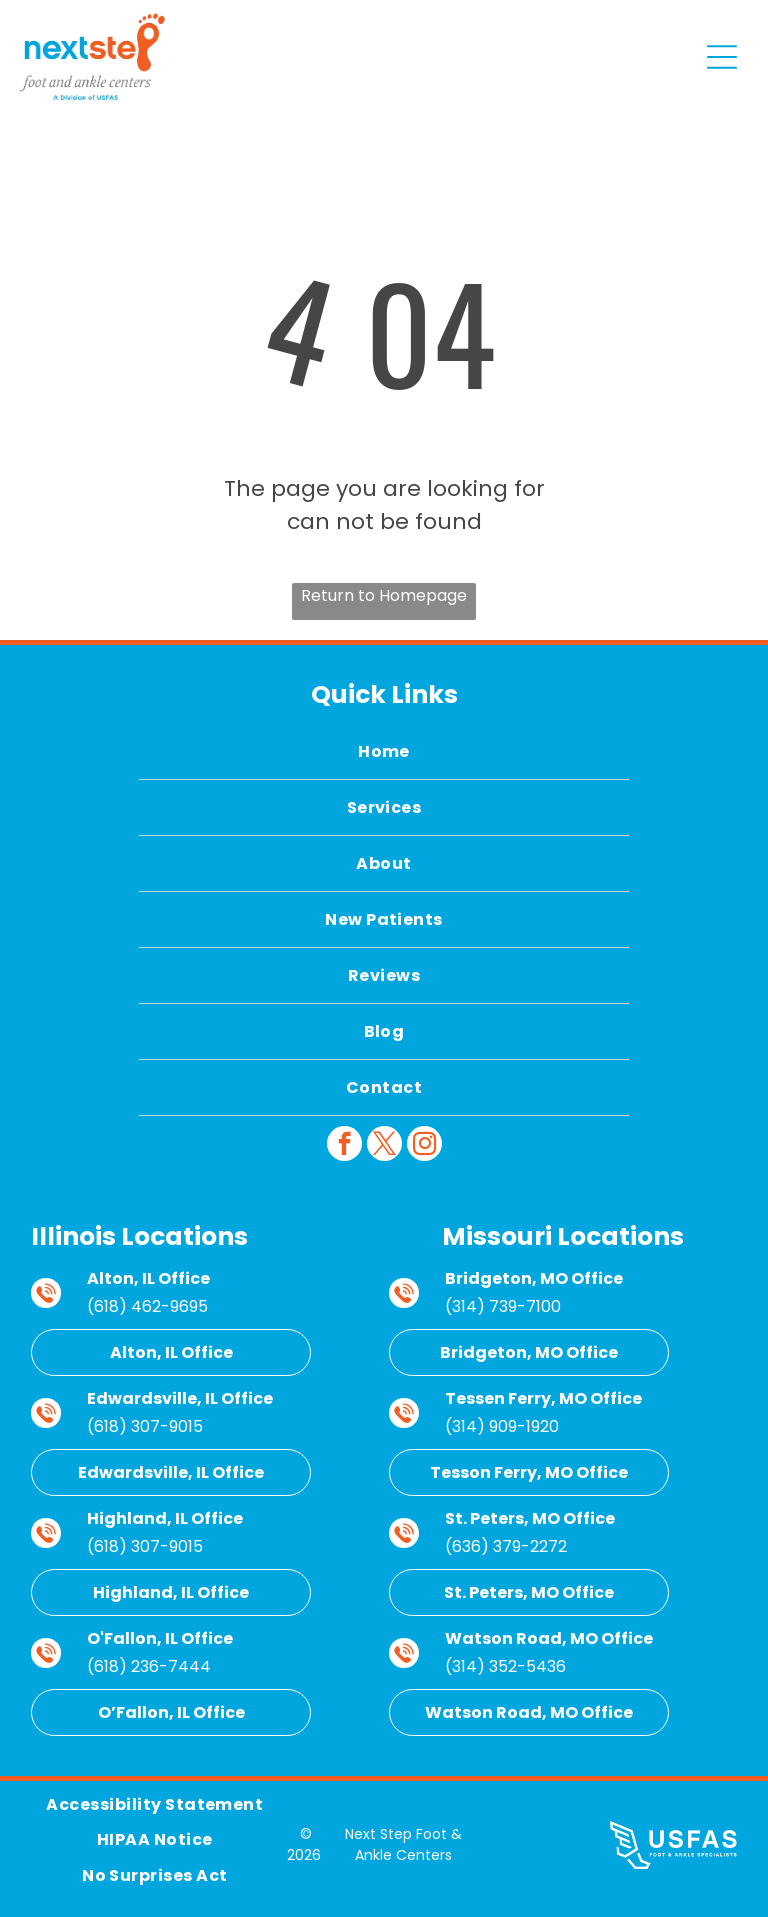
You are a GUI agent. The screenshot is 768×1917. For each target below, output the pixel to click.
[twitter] (384, 1146)
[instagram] (424, 1146)
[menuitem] (384, 752)
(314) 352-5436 (505, 1666)
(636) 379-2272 (506, 1546)
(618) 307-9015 (145, 1426)
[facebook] (344, 1146)
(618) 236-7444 (149, 1666)
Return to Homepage (384, 595)
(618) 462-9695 (147, 1306)
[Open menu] (722, 57)
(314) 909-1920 (502, 1426)
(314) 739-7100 (503, 1306)
